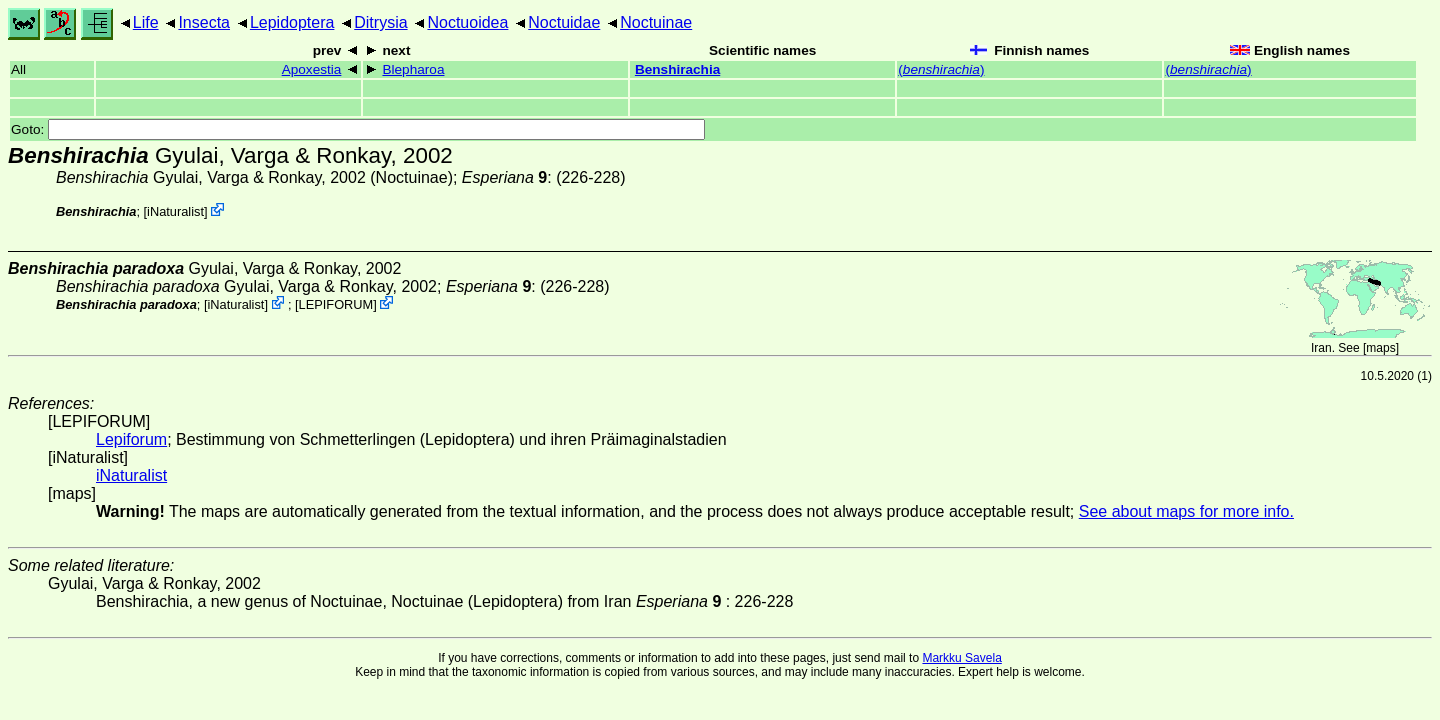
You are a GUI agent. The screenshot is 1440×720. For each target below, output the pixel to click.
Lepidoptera (292, 22)
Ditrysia (380, 22)
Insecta (204, 22)
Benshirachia (677, 69)
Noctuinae (656, 22)
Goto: (358, 129)
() (941, 69)
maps (1380, 348)
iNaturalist (175, 211)
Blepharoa (413, 69)
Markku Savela (961, 658)
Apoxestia (312, 69)
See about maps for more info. (1186, 511)
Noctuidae (564, 22)
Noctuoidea (467, 22)
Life (146, 22)
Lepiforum (131, 439)
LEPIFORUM (336, 304)
